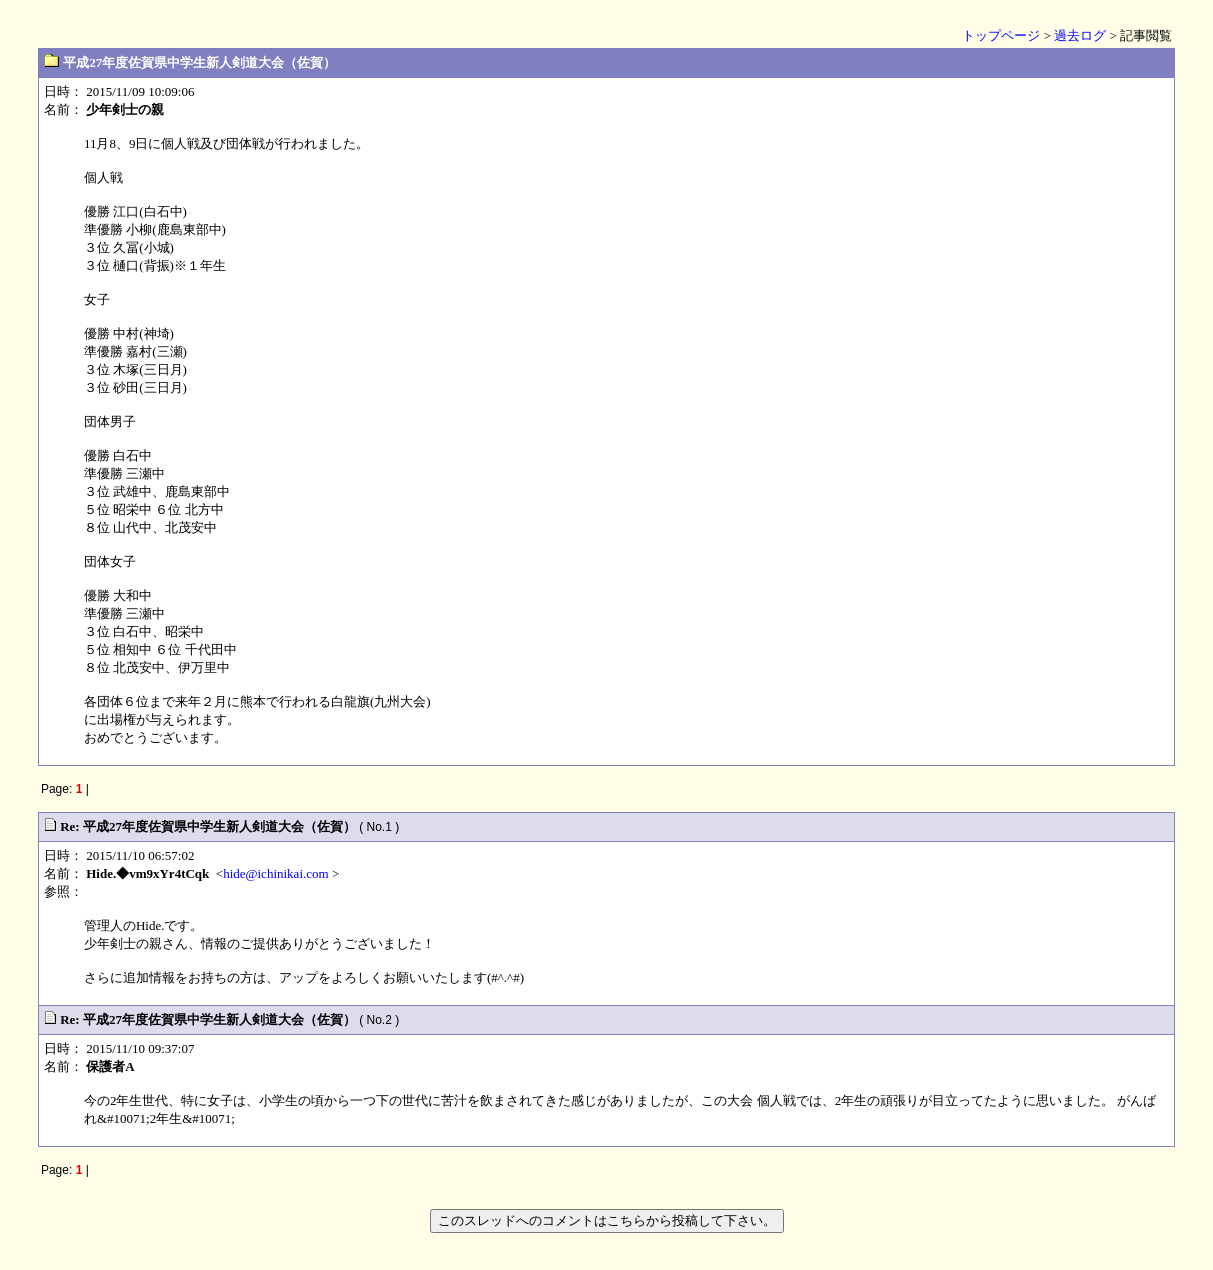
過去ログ (1080, 35)
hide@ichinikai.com (275, 873)
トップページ (1001, 35)
